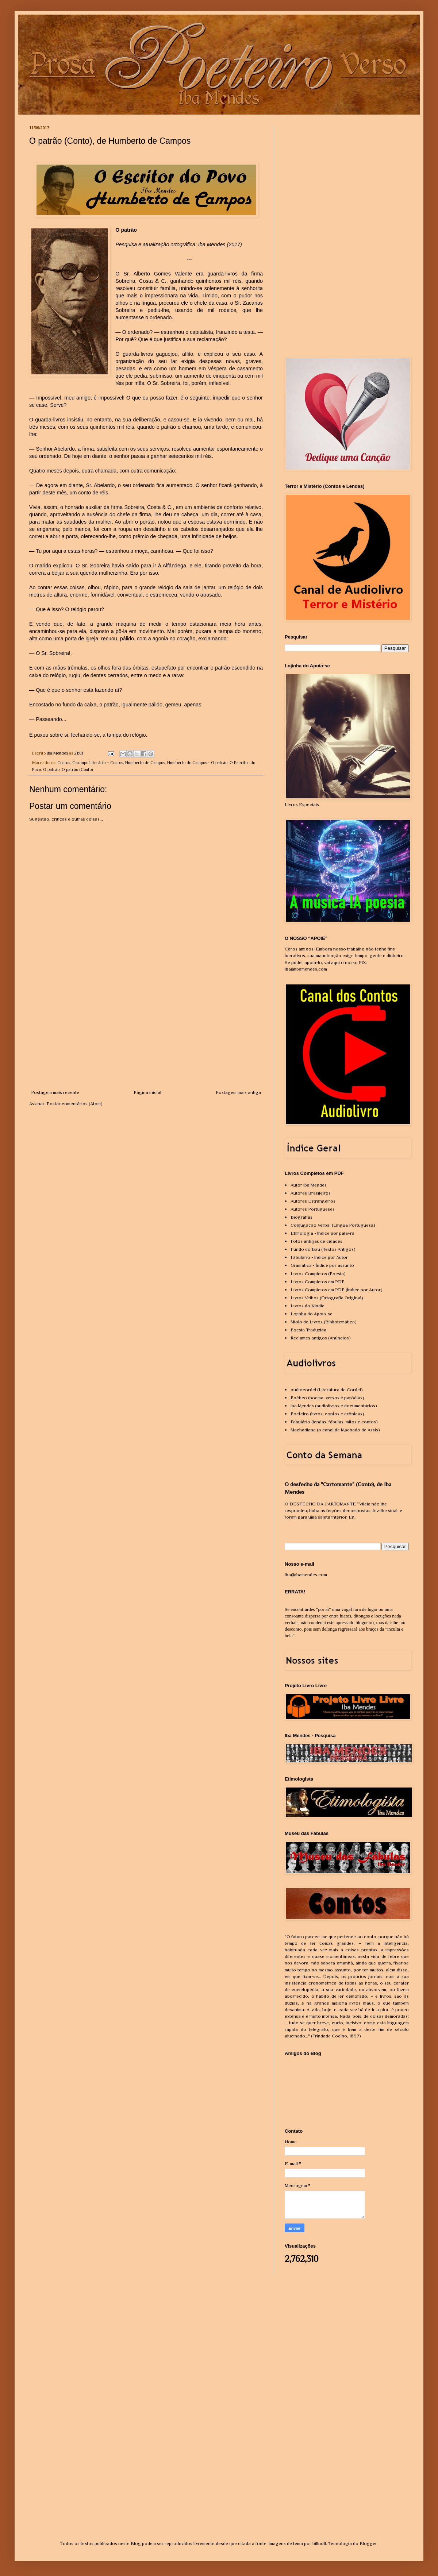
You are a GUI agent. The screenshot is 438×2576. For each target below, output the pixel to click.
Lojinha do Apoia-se (312, 1313)
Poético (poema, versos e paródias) (327, 1397)
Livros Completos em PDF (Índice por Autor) (337, 1289)
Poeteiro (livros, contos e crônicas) (327, 1413)
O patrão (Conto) (77, 769)
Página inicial (147, 1092)
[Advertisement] (146, 1034)
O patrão (51, 769)
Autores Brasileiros (311, 1193)
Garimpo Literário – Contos (97, 762)
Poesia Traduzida (308, 1330)
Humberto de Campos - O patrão (197, 762)
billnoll (319, 2543)
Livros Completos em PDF (318, 1281)
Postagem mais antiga (238, 1092)
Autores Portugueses (313, 1209)
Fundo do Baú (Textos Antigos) (323, 1249)
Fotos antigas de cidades (316, 1241)
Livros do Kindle (307, 1305)
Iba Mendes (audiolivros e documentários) (334, 1405)
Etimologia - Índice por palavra (322, 1233)
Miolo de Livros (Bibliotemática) (324, 1321)
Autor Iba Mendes (309, 1185)
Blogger (368, 2543)
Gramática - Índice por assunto (322, 1265)
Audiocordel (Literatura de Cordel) (327, 1389)
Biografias (301, 1217)
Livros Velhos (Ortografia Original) (327, 1297)
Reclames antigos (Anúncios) (321, 1338)
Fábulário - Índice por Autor (319, 1257)
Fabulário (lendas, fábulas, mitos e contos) (334, 1421)
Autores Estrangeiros (313, 1201)
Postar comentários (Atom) (75, 1103)
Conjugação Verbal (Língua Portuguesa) (333, 1225)
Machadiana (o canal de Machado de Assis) (335, 1429)
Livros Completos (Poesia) (318, 1273)
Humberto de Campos (145, 762)
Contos (63, 762)
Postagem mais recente (55, 1092)
